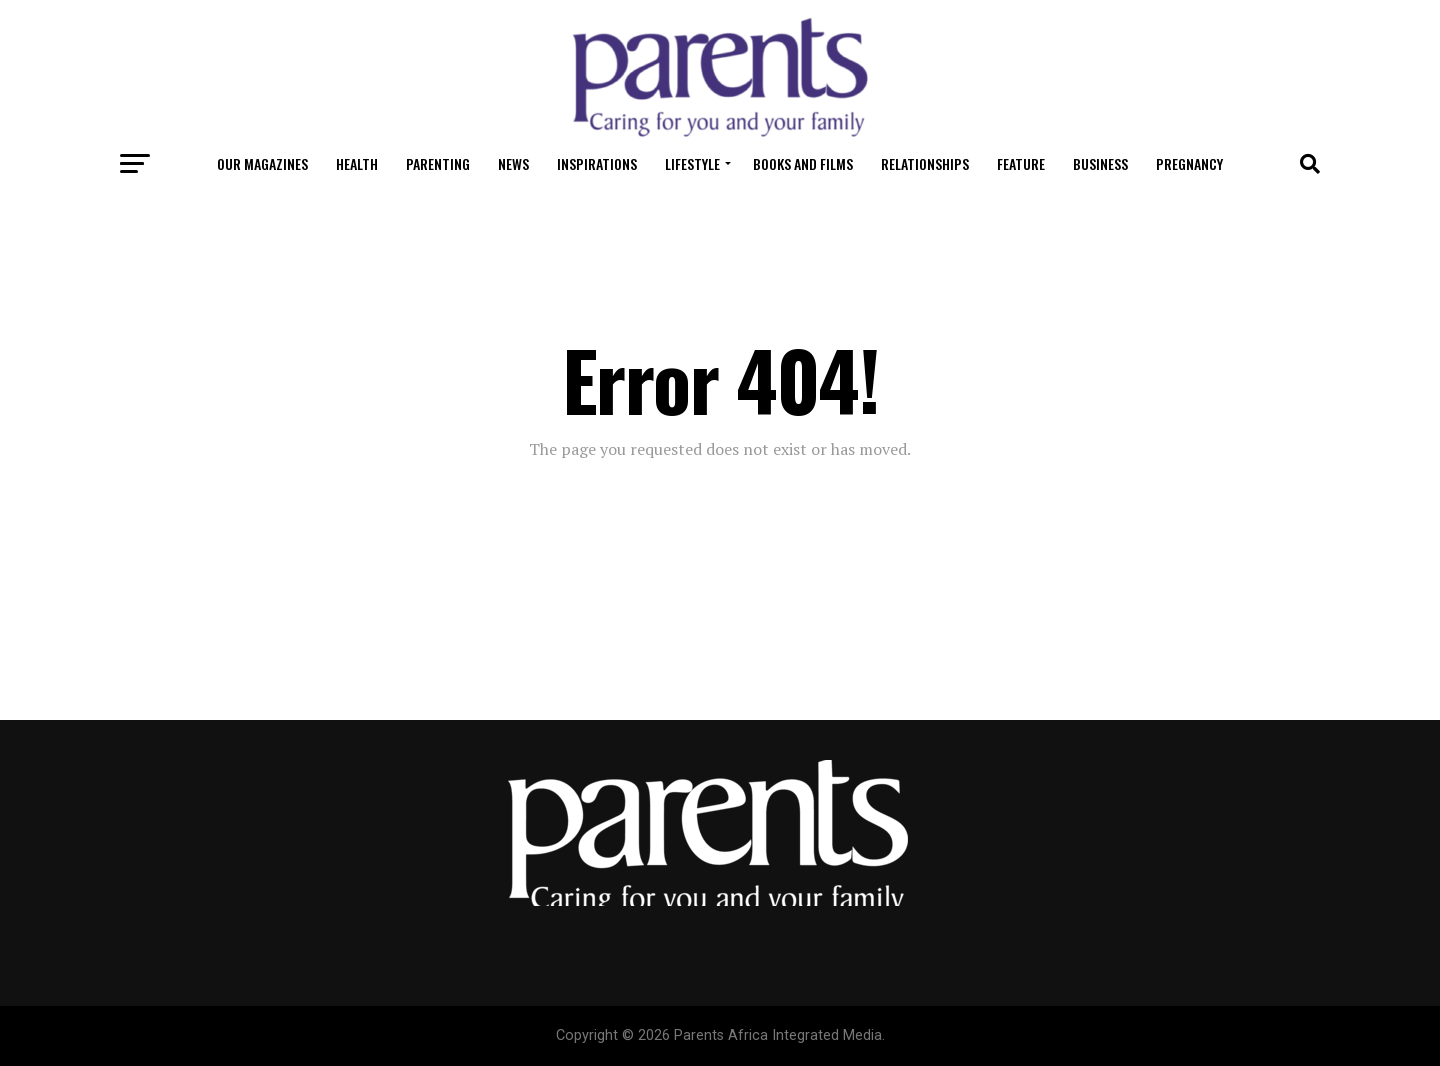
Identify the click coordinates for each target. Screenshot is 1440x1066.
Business (1100, 163)
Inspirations (597, 163)
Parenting (438, 163)
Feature (1021, 163)
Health (357, 163)
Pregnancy (1189, 163)
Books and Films (803, 163)
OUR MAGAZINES (262, 163)
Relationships (925, 163)
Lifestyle (692, 163)
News (513, 163)
